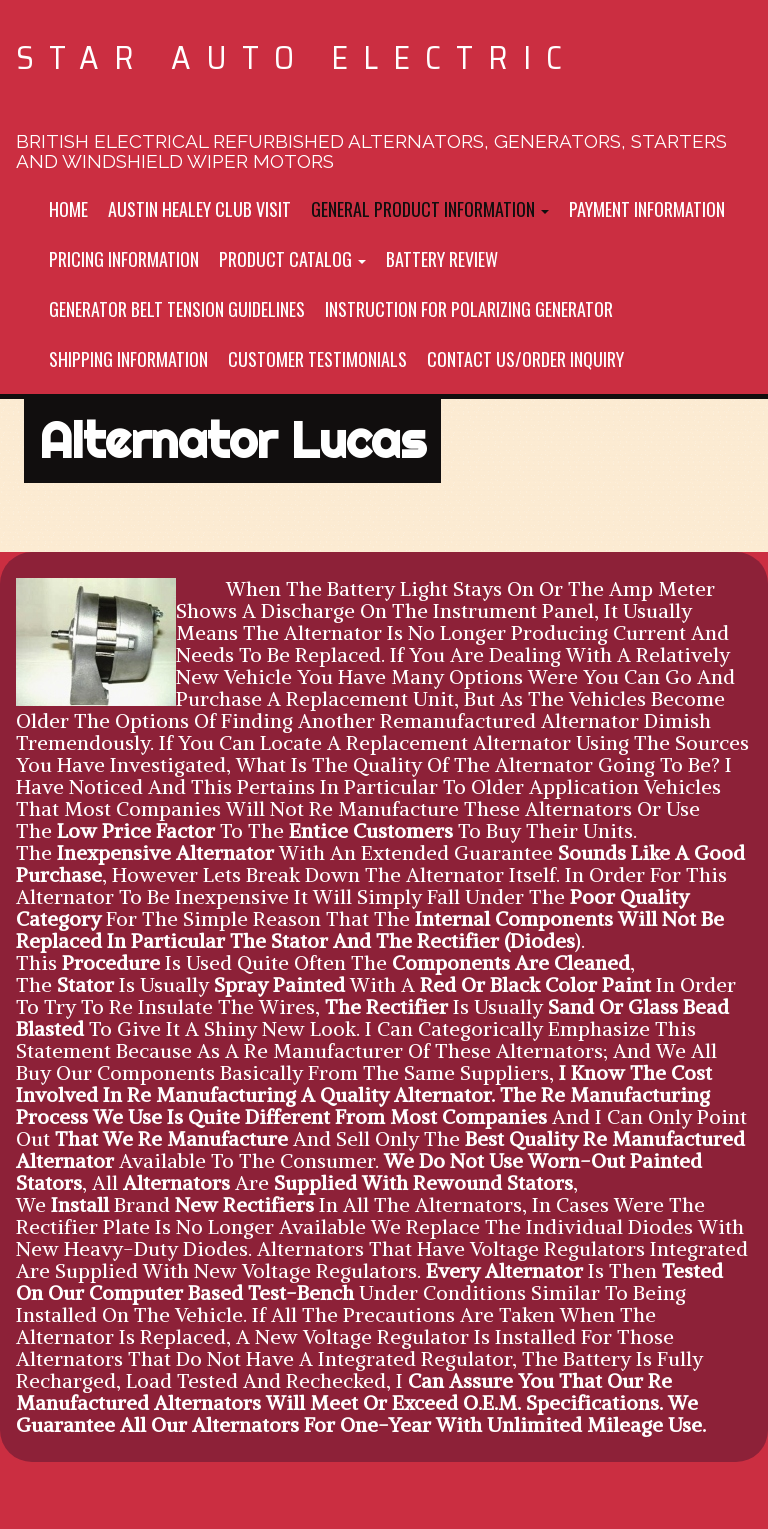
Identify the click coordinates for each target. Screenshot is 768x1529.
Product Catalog (292, 259)
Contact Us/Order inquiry (525, 359)
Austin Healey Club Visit (199, 209)
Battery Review (442, 259)
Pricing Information (124, 259)
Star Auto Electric (296, 57)
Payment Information (647, 209)
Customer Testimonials (317, 359)
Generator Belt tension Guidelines (177, 309)
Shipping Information (128, 359)
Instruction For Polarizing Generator (469, 309)
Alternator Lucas (232, 440)
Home (68, 209)
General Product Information (430, 209)
